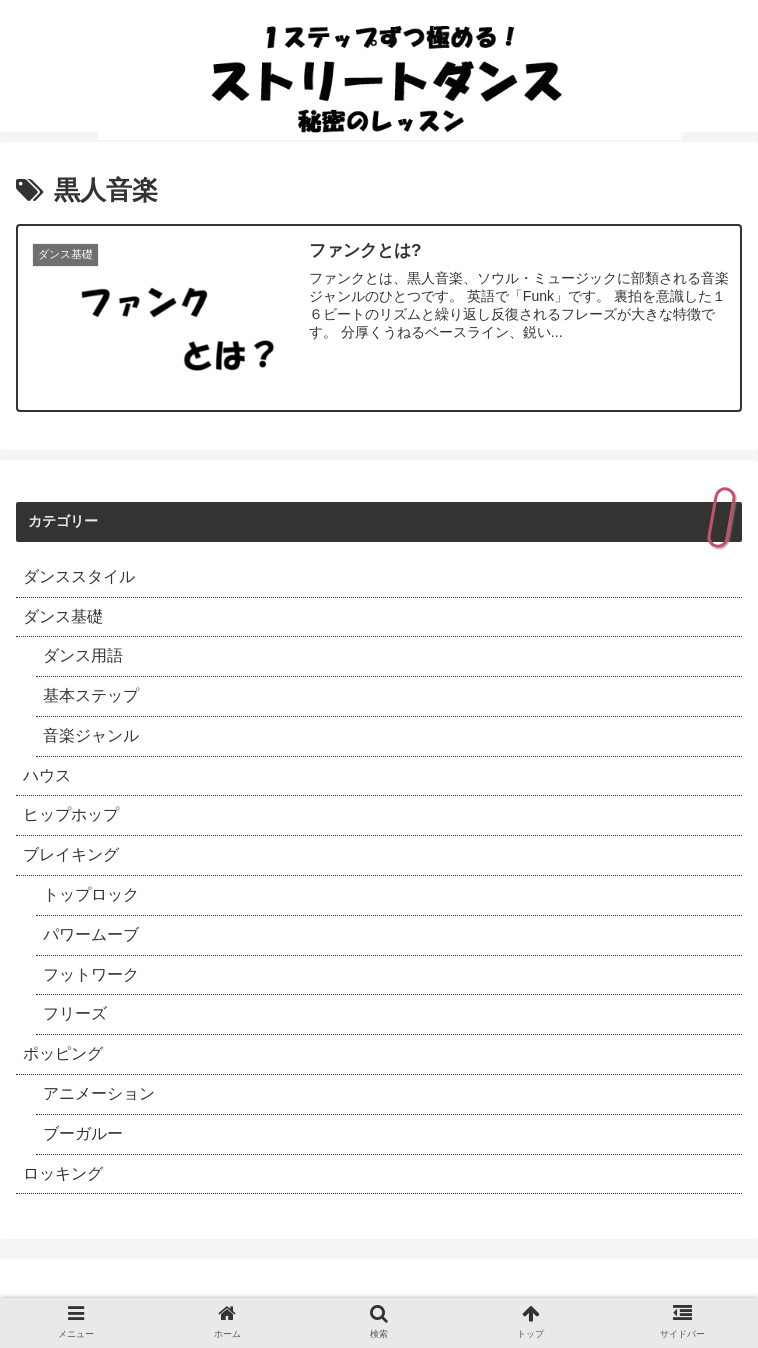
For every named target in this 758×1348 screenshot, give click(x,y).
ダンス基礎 (63, 616)
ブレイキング (71, 854)
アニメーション (99, 1093)
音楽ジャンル (91, 735)
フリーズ (75, 1013)
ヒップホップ (71, 814)
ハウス (47, 775)
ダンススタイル (79, 576)
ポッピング (63, 1053)
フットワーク (91, 974)
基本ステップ (91, 695)
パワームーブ (91, 934)
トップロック (91, 894)
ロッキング (63, 1173)
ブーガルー (83, 1133)
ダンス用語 (83, 655)
